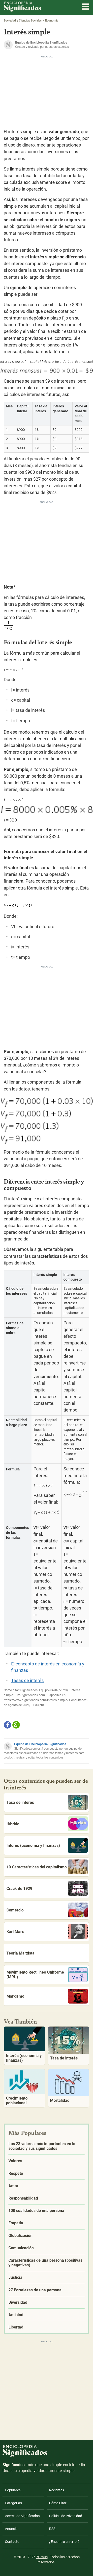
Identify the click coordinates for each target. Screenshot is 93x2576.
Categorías (13, 2503)
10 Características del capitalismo (47, 1866)
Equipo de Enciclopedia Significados (40, 1744)
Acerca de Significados (22, 2516)
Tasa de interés (47, 1802)
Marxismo (47, 1996)
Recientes (56, 2490)
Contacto (12, 2542)
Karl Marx (47, 1931)
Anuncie (11, 2529)
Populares (13, 2490)
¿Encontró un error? (64, 2542)
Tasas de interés (27, 1680)
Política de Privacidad (65, 2516)
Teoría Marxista (20, 1953)
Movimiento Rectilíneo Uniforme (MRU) (47, 1974)
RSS (52, 2529)
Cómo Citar (57, 2503)
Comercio (47, 1910)
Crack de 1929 (47, 1888)
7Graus (42, 2557)
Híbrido (47, 1823)
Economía (51, 20)
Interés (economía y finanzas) (47, 1845)
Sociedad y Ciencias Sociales (23, 20)
